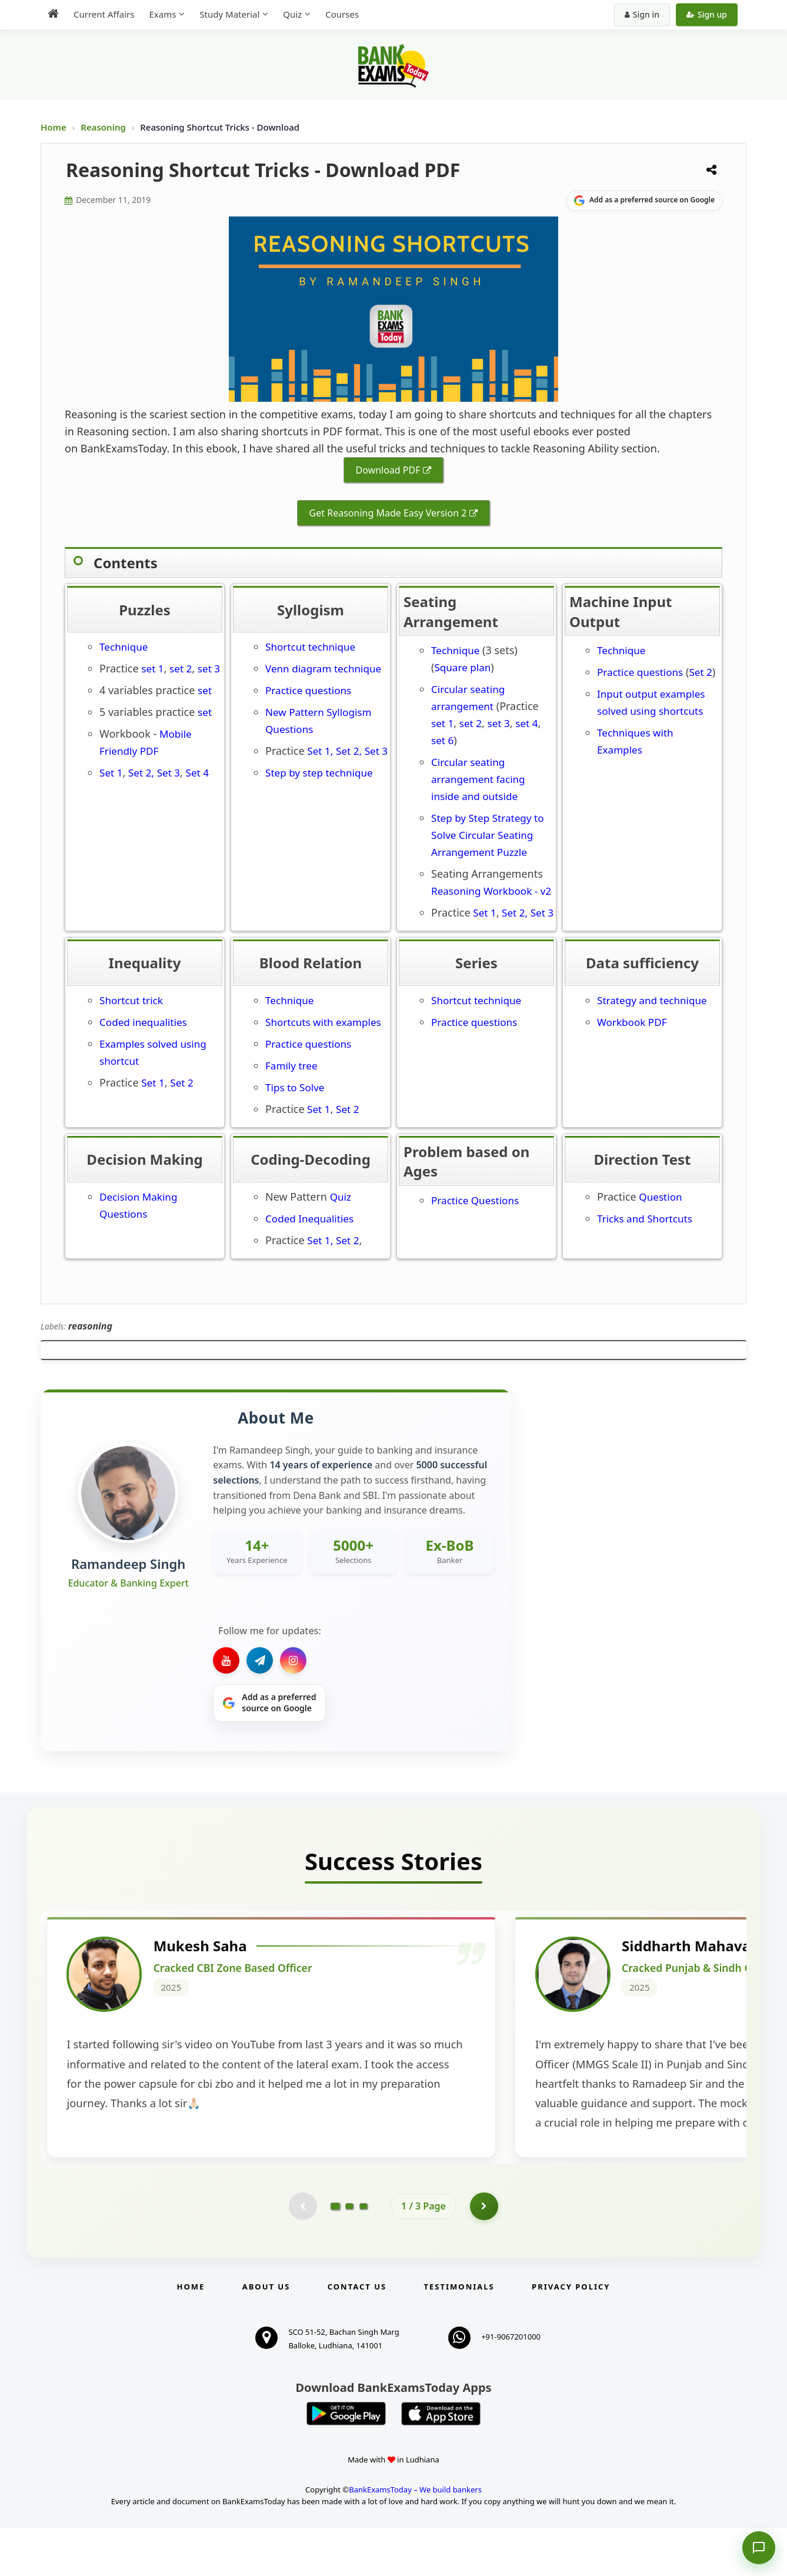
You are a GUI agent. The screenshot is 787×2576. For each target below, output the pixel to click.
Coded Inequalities (309, 1218)
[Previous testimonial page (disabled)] (302, 2253)
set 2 (180, 668)
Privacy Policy (571, 2335)
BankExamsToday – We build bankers (415, 2537)
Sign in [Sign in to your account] (642, 14)
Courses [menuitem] (342, 14)
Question (660, 1197)
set (205, 690)
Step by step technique (319, 772)
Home (53, 127)
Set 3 (168, 772)
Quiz (340, 1197)
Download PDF (388, 470)
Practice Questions (476, 1200)
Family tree (291, 1065)
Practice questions (308, 690)
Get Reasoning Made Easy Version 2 (388, 512)
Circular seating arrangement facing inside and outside (478, 779)
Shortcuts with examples (323, 1022)
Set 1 (110, 772)
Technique (123, 647)
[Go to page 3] (363, 2253)
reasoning (90, 1325)
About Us (266, 2335)
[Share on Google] (644, 201)
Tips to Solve (294, 1087)
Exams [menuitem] (162, 14)
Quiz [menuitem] (292, 14)
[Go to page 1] (336, 2254)
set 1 (152, 668)
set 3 (209, 668)
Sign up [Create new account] (706, 14)
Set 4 (197, 772)
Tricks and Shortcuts (646, 1218)
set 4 (526, 723)
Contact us (357, 2335)
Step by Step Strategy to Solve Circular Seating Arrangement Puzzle (487, 835)
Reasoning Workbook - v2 (491, 891)
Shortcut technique (310, 647)
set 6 (442, 740)
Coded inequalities (143, 1022)
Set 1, (320, 751)
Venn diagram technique (323, 668)
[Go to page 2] (349, 2253)
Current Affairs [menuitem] (104, 14)
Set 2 (700, 672)
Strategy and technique (652, 1000)
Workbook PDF (632, 1022)
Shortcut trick (131, 1000)
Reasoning (103, 127)
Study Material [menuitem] (229, 14)
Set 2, (141, 772)
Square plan (462, 667)
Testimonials (459, 2335)
